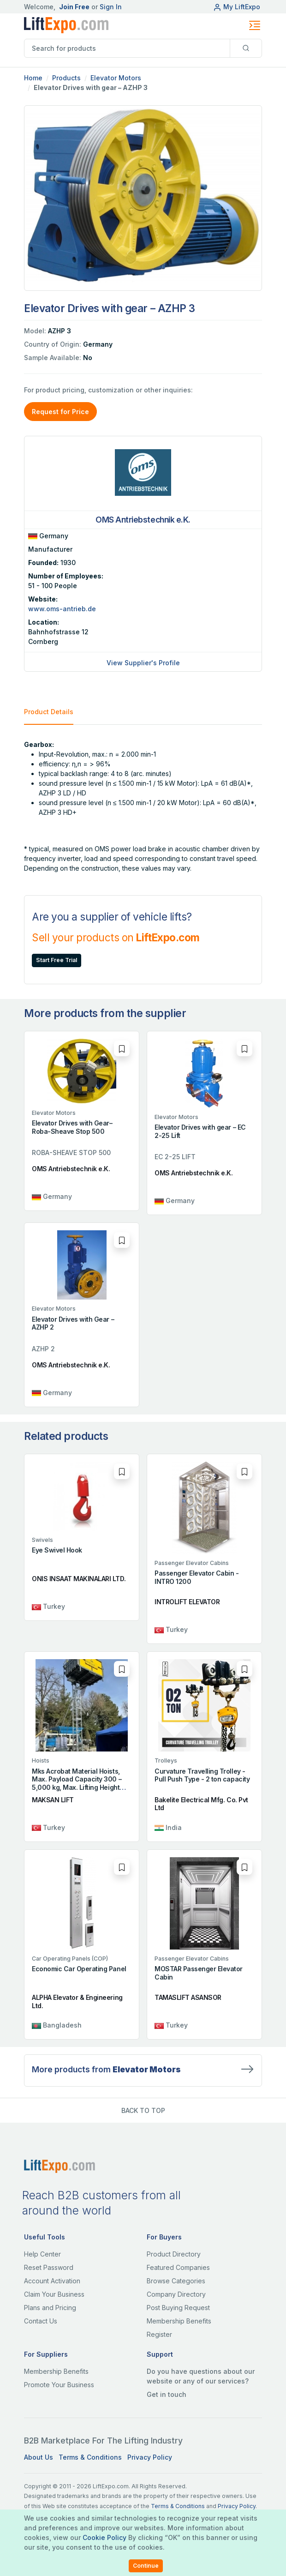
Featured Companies (178, 2267)
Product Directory (174, 2254)
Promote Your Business (59, 2385)
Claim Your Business (54, 2294)
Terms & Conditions (90, 2457)
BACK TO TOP (143, 2110)
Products (66, 78)
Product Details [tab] (48, 712)
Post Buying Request (178, 2307)
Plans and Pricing (50, 2307)
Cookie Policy (104, 2537)
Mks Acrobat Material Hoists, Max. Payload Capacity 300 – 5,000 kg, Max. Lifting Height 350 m (76, 1783)
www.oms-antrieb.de (62, 609)
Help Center (42, 2254)
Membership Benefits (179, 2321)
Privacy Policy (149, 2457)
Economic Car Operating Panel (79, 1969)
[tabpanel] (143, 806)
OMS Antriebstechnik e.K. (71, 1169)
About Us (38, 2457)
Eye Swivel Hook (57, 1550)
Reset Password (48, 2267)
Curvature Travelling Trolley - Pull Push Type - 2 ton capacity (202, 1775)
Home (33, 78)
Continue (146, 2565)
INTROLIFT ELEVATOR (187, 1602)
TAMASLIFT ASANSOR (188, 1997)
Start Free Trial (56, 960)
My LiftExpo (236, 7)
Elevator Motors (115, 78)
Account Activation (52, 2281)
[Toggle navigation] (254, 25)
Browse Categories (176, 2281)
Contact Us (40, 2321)
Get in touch (166, 2394)
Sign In (111, 7)
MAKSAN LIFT (53, 1800)
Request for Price (60, 411)
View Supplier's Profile (143, 663)
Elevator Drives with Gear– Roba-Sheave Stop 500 (72, 1127)
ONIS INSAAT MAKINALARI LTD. (78, 1579)
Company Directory (176, 2294)
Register (159, 2334)
